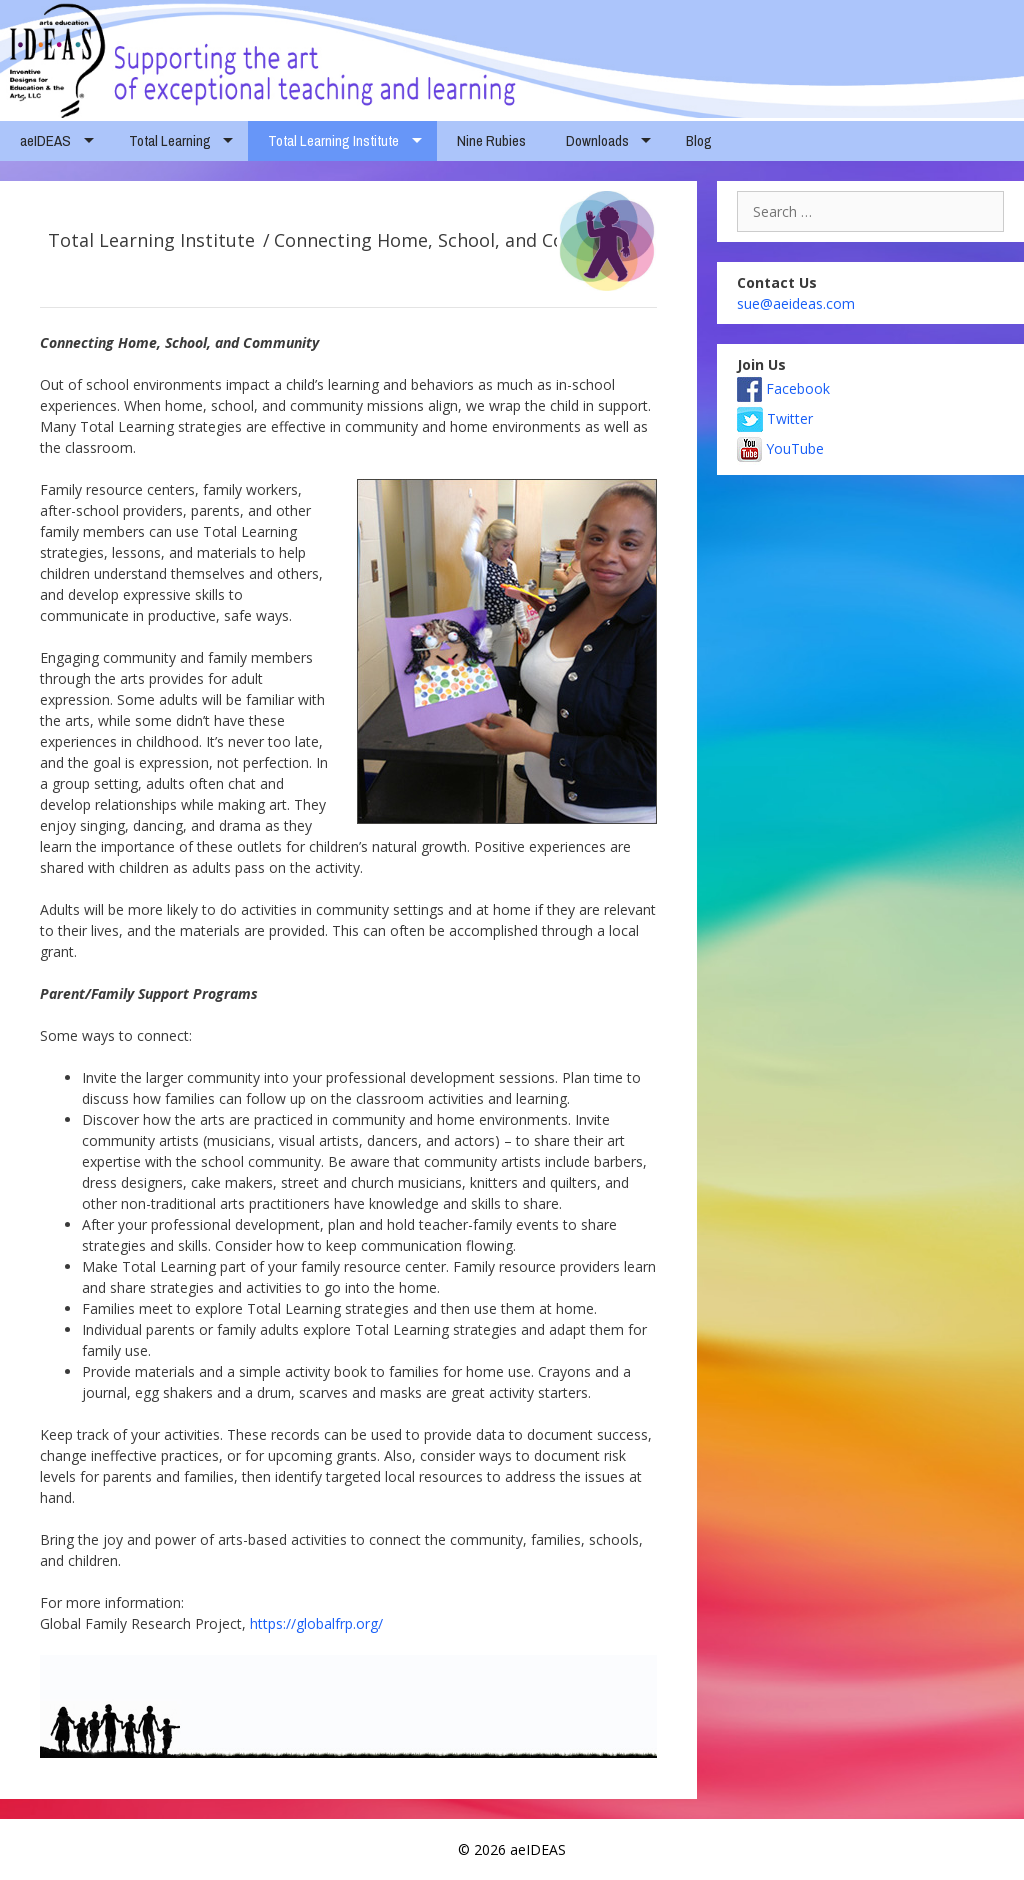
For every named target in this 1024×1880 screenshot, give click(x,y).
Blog (699, 140)
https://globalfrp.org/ (316, 1623)
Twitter (775, 418)
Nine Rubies (491, 140)
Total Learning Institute (333, 140)
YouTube (780, 448)
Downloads (597, 140)
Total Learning (170, 140)
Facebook (783, 388)
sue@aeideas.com (796, 303)
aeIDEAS (45, 140)
